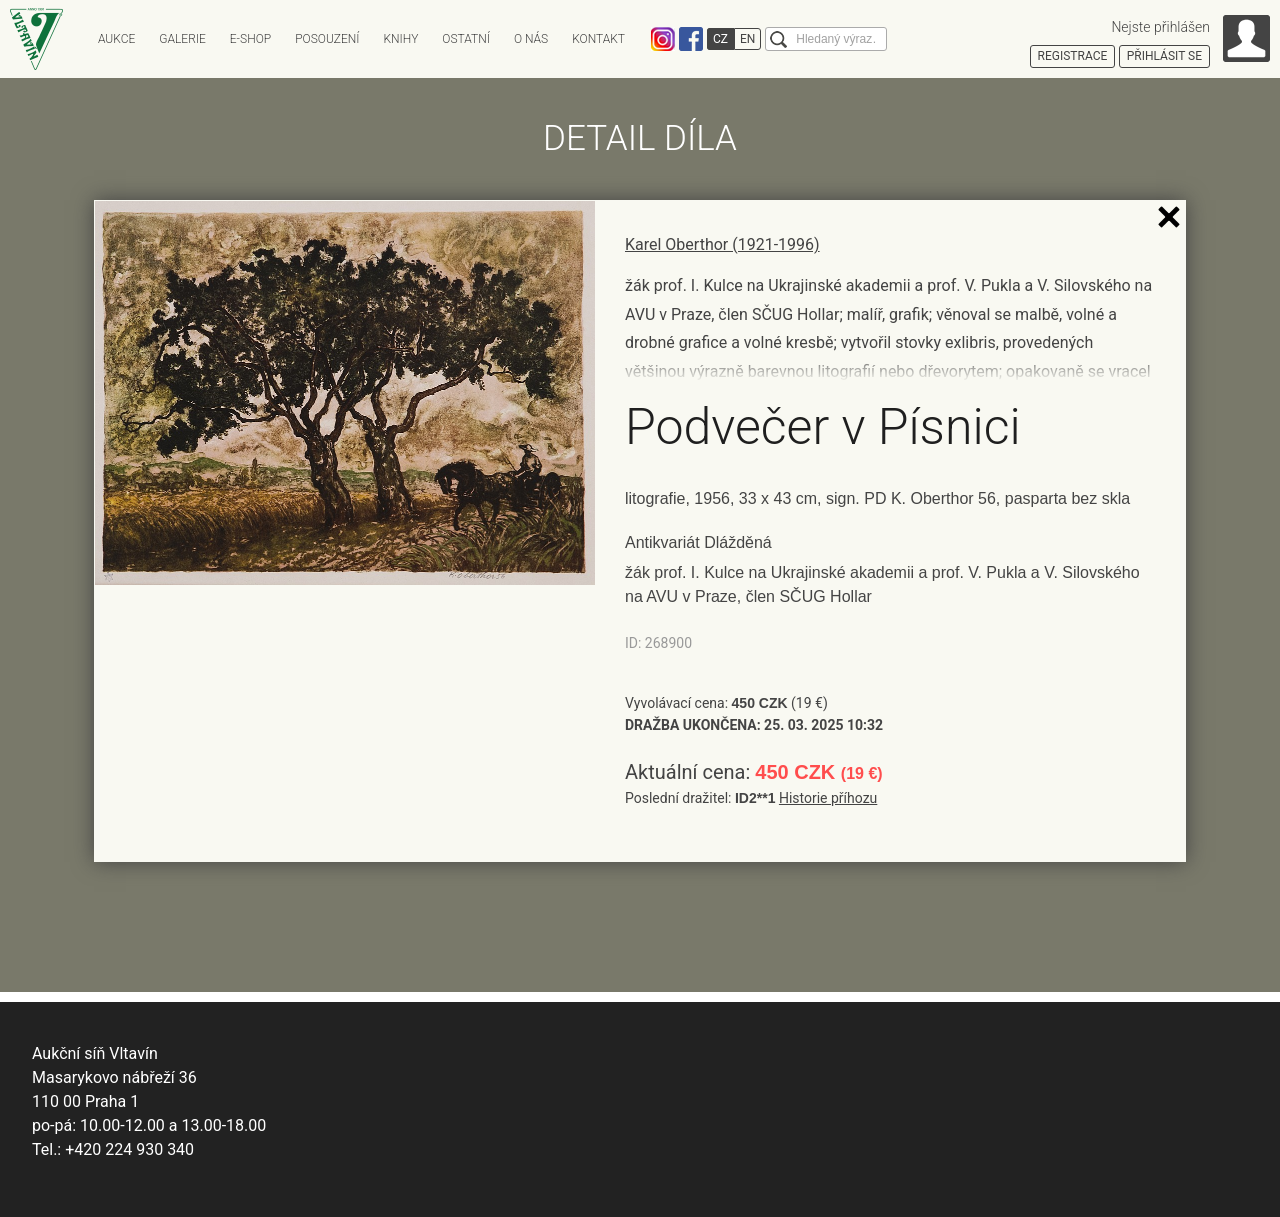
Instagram (663, 39)
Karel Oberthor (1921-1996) (722, 244)
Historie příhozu (828, 798)
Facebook (691, 39)
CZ (720, 39)
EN (747, 39)
